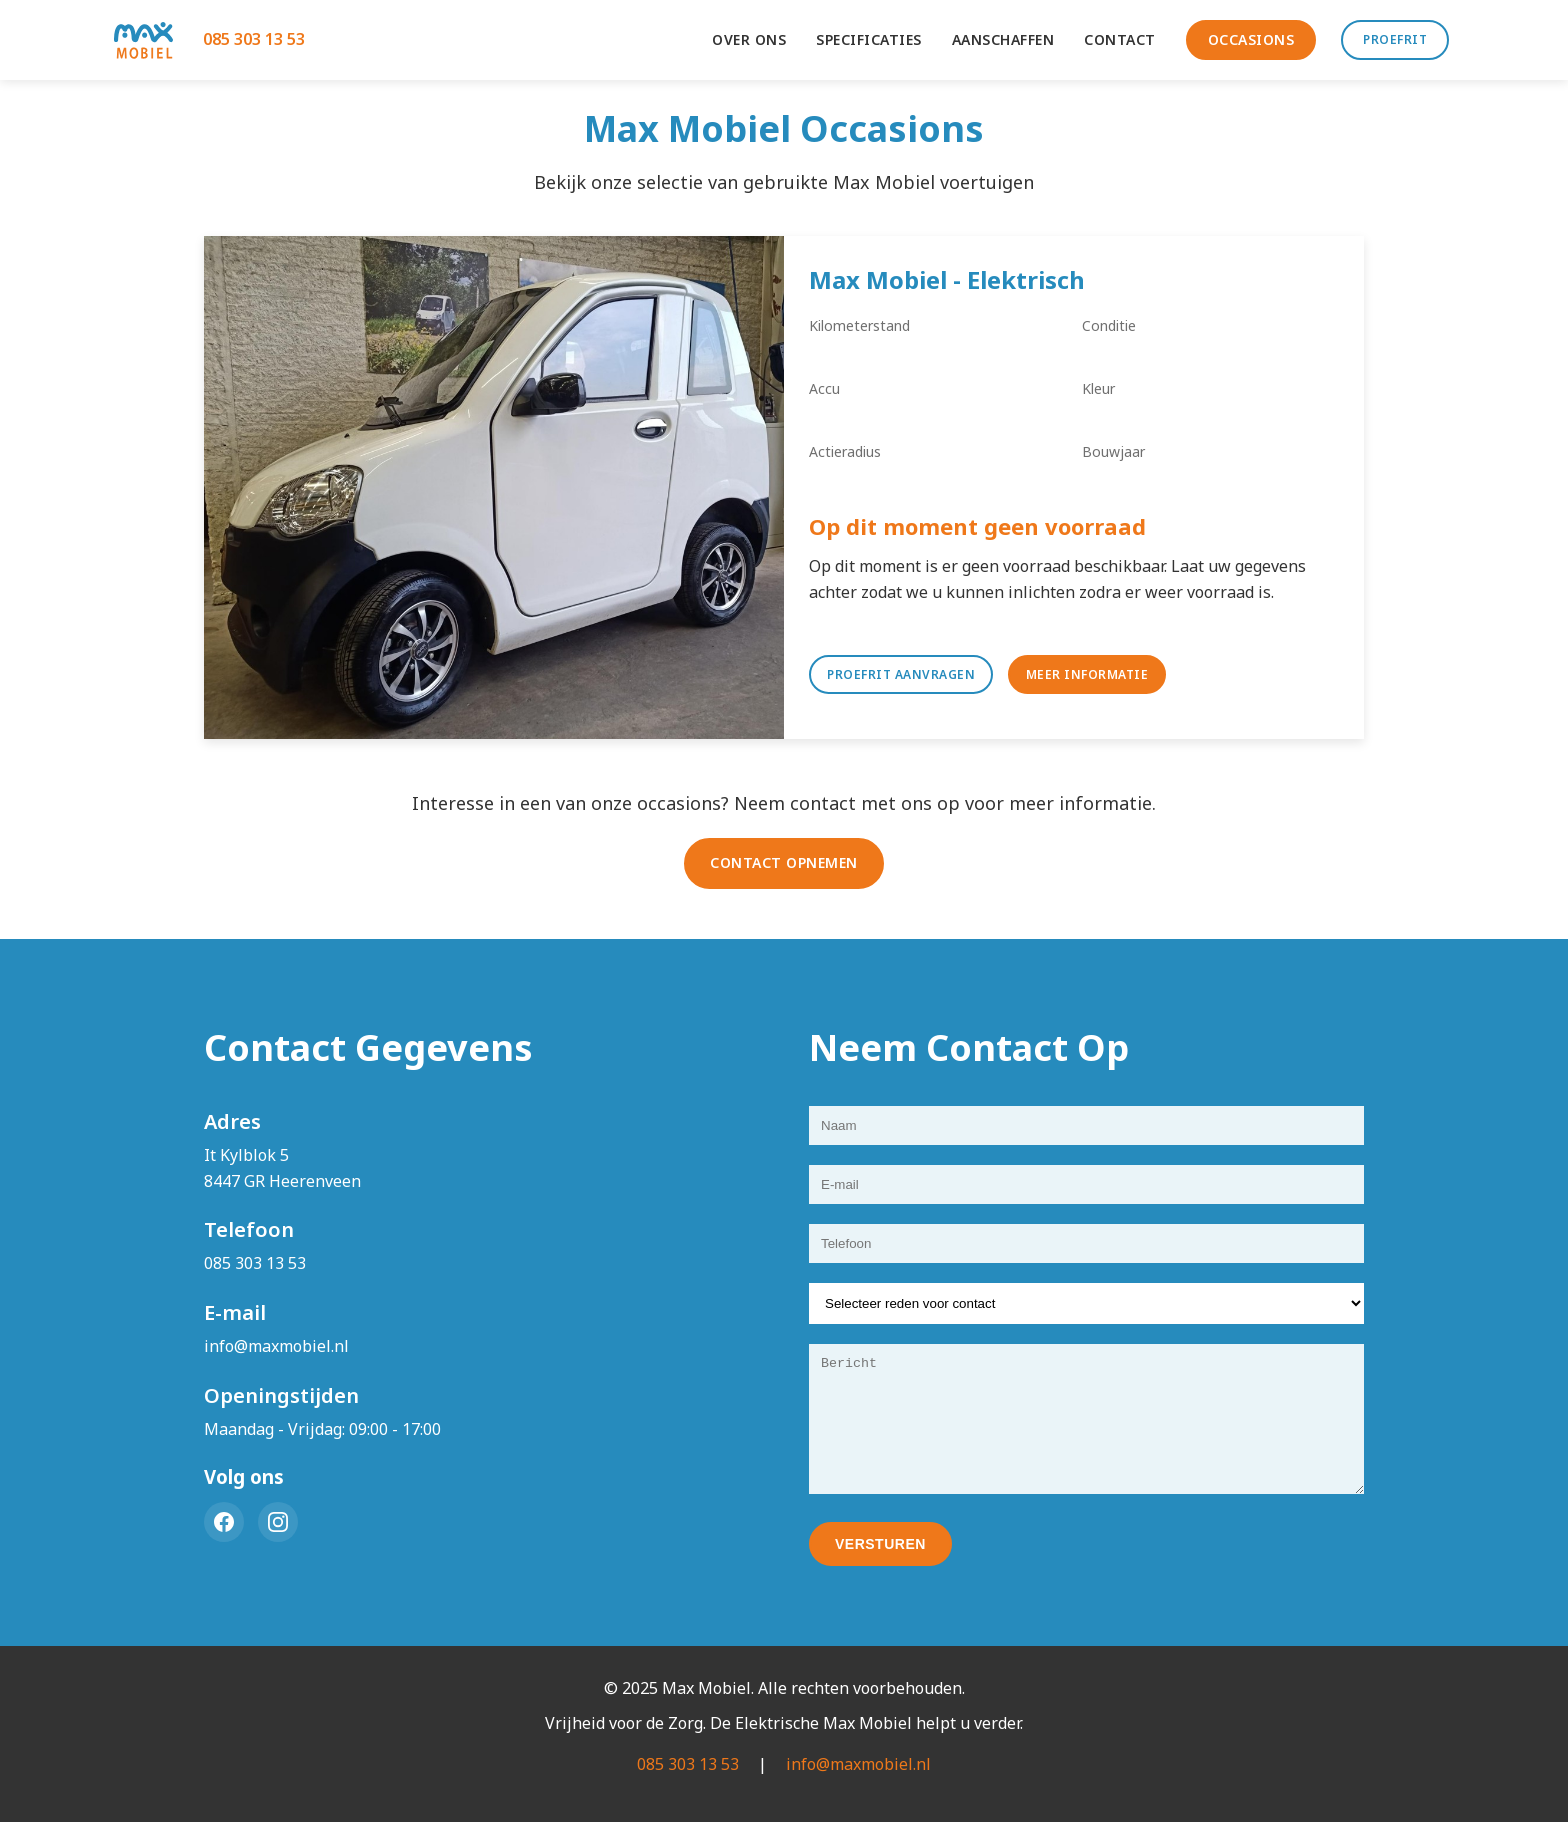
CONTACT (1120, 39)
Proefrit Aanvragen (901, 674)
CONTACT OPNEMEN (784, 862)
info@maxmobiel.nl (276, 1346)
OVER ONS (749, 39)
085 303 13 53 (254, 39)
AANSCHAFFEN (1003, 39)
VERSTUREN (880, 1544)
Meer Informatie (1087, 674)
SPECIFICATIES (869, 39)
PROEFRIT (1395, 39)
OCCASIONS (1251, 39)
